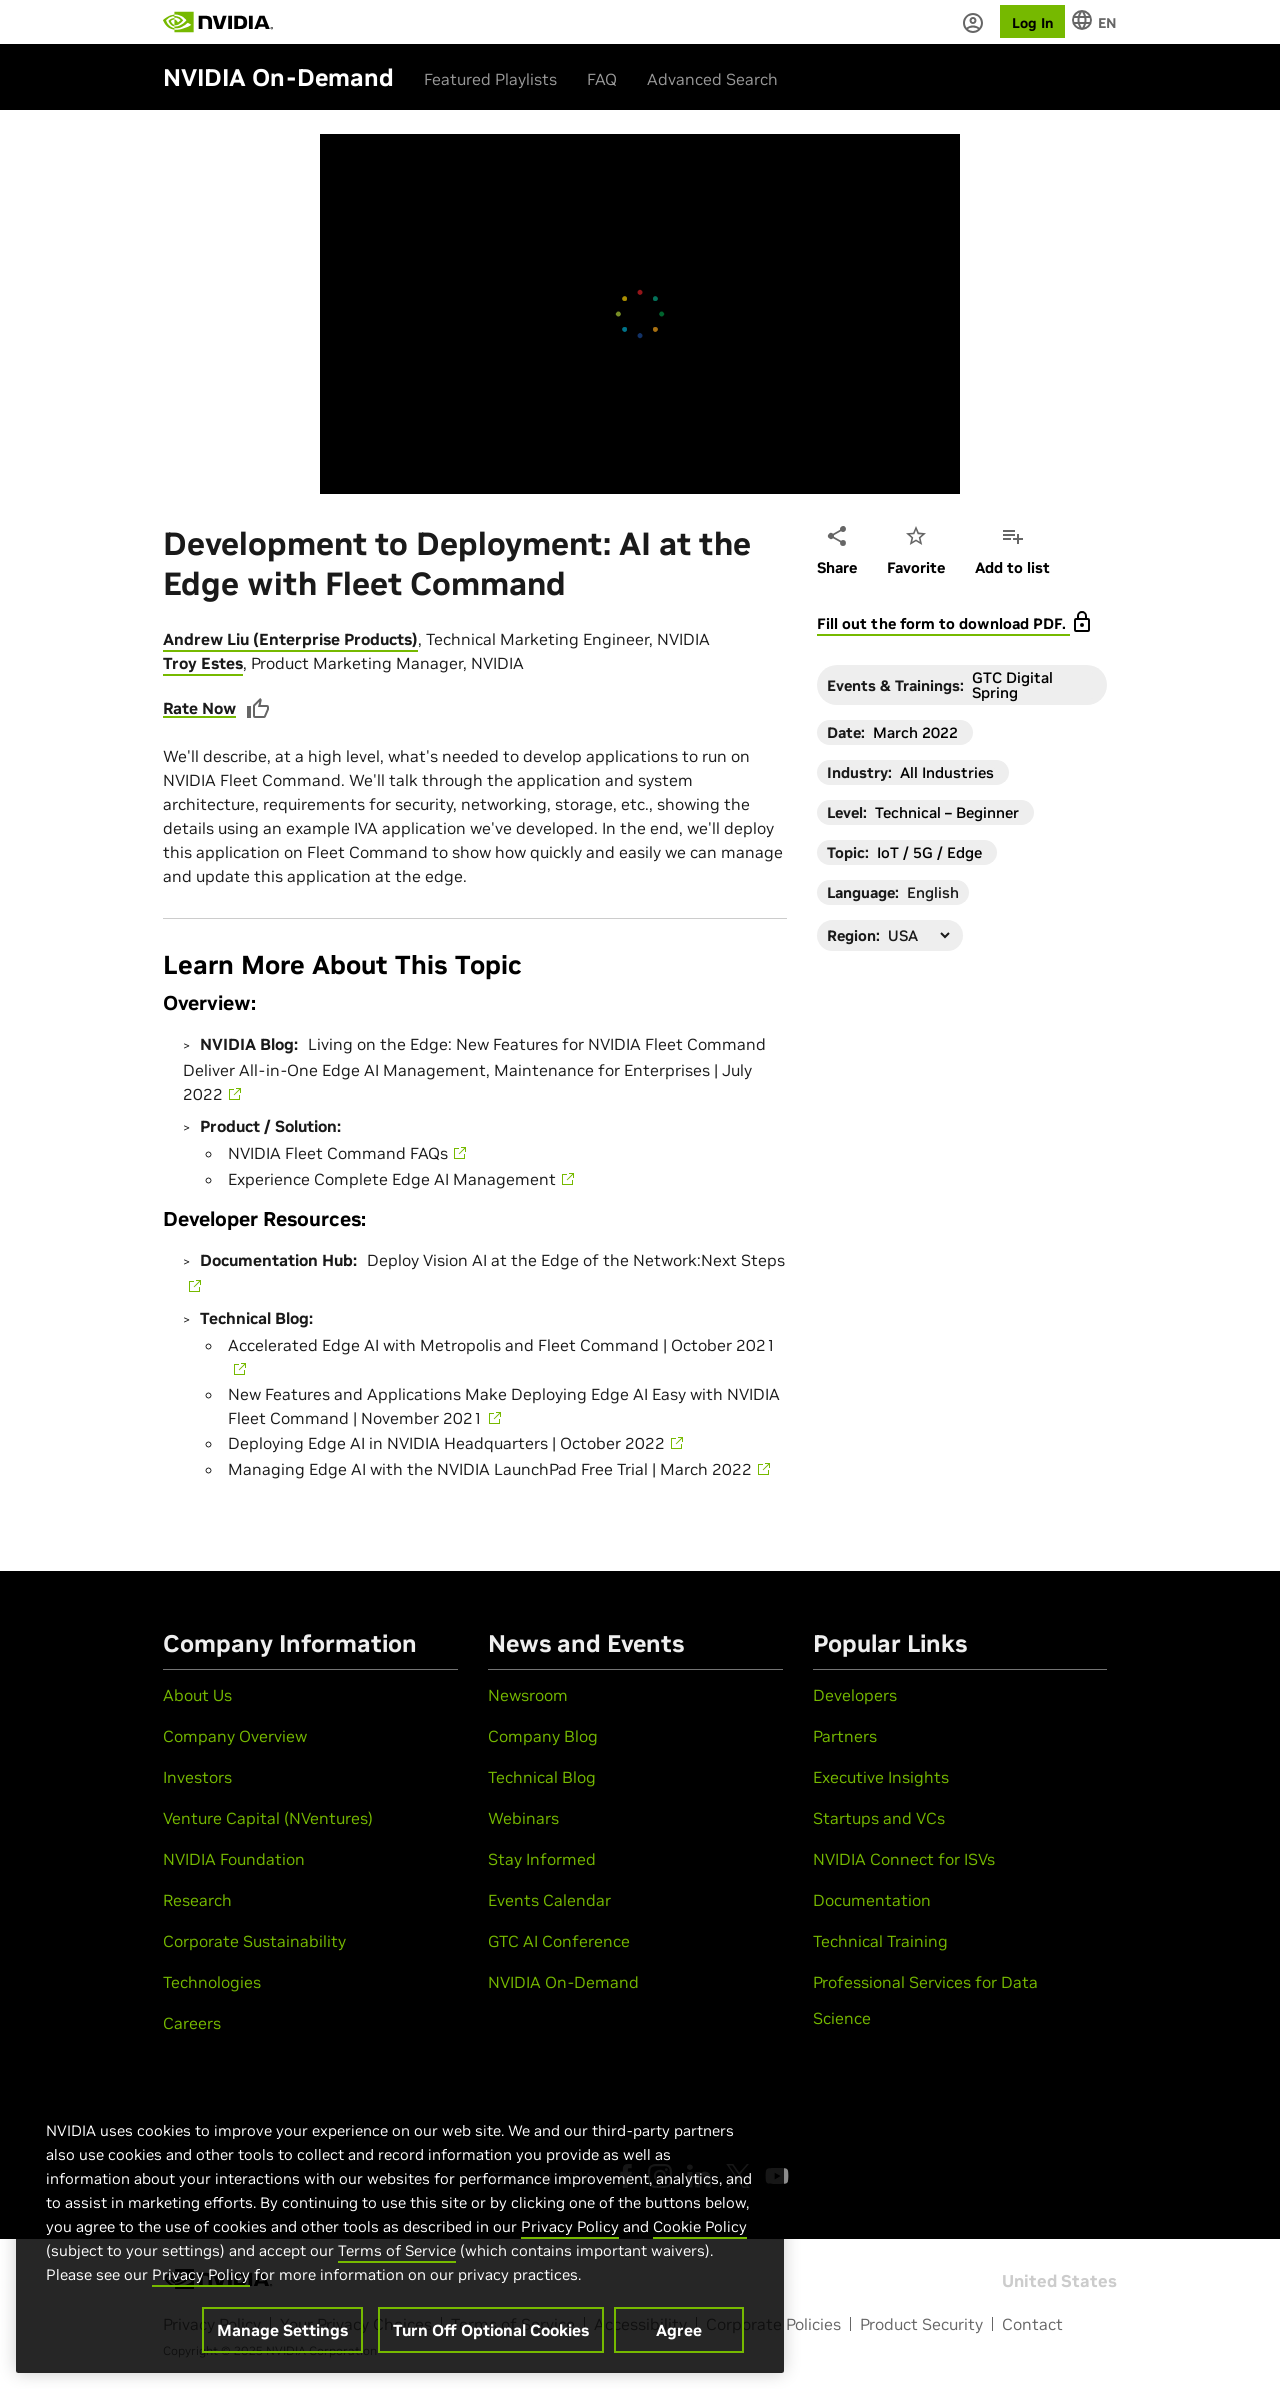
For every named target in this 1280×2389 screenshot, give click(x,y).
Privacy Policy (570, 2226)
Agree (679, 2330)
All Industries (947, 772)
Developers (855, 1695)
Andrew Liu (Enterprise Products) (290, 639)
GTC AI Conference (559, 1941)
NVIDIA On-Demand (563, 1982)
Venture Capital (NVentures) (268, 1818)
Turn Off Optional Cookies (491, 2330)
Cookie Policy (700, 2226)
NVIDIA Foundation (234, 1859)
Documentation (872, 1900)
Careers (192, 2023)
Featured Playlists (490, 79)
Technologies (212, 1982)
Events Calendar (549, 1900)
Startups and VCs (879, 1818)
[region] (400, 2226)
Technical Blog (542, 1777)
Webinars (523, 1818)
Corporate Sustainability (254, 1941)
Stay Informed (542, 1859)
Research (197, 1900)
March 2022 (915, 732)
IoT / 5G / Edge (929, 852)
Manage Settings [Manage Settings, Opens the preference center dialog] (282, 2330)
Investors (197, 1777)
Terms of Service (397, 2250)
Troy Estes (203, 663)
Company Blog (543, 1736)
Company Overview (235, 1736)
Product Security (921, 2324)
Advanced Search (712, 79)
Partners (845, 1736)
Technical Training (880, 1941)
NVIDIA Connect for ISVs (904, 1859)
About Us (197, 1695)
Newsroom (528, 1695)
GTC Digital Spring (1012, 685)
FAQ (602, 79)
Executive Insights (881, 1777)
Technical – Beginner (947, 812)
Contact (1032, 2324)
